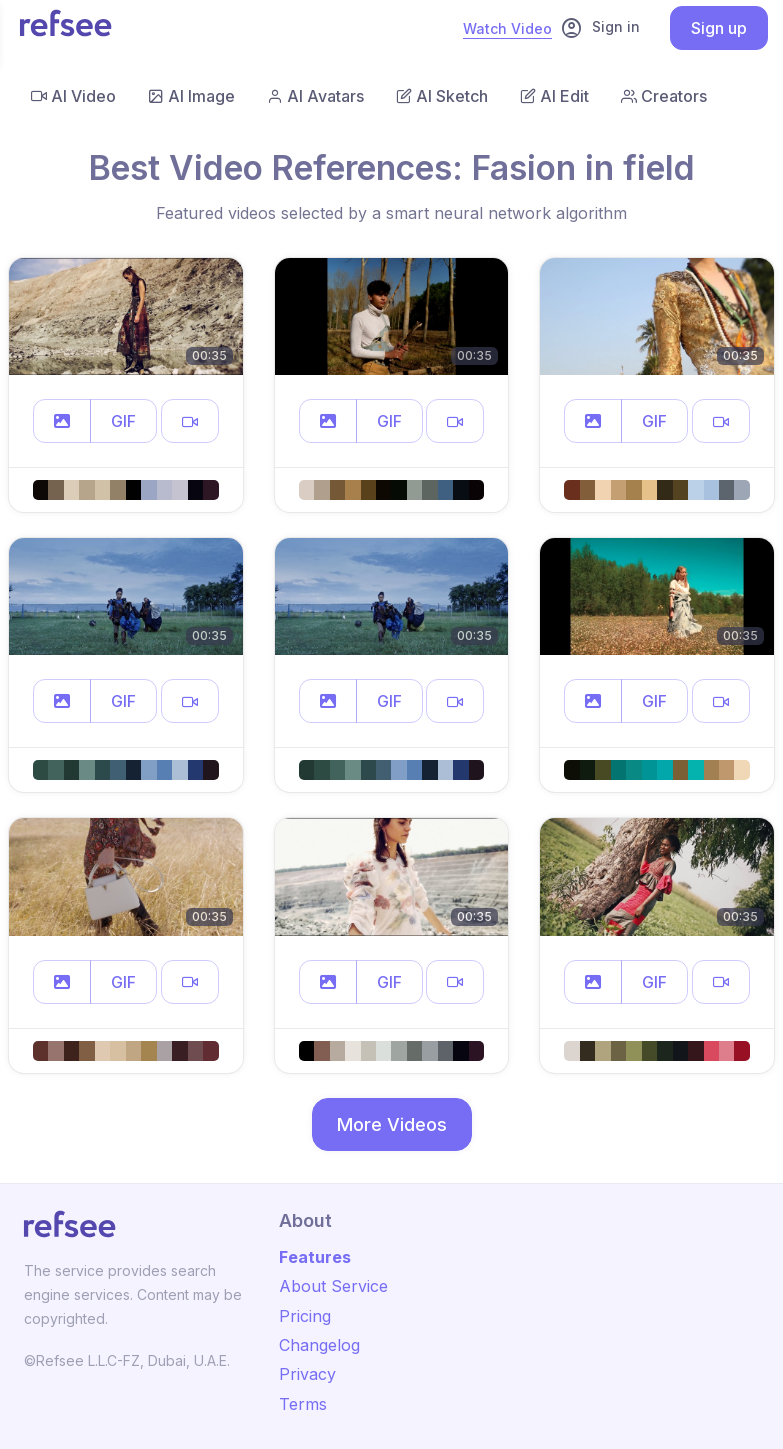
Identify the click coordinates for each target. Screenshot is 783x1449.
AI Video (73, 96)
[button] (62, 421)
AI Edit (554, 96)
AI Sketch (442, 96)
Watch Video (507, 28)
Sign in (600, 28)
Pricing (305, 1316)
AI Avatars (315, 96)
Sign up (719, 28)
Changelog (319, 1345)
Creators (664, 96)
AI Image (191, 96)
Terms (303, 1404)
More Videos (392, 1124)
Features (315, 1257)
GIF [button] (123, 421)
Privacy (307, 1374)
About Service (333, 1286)
